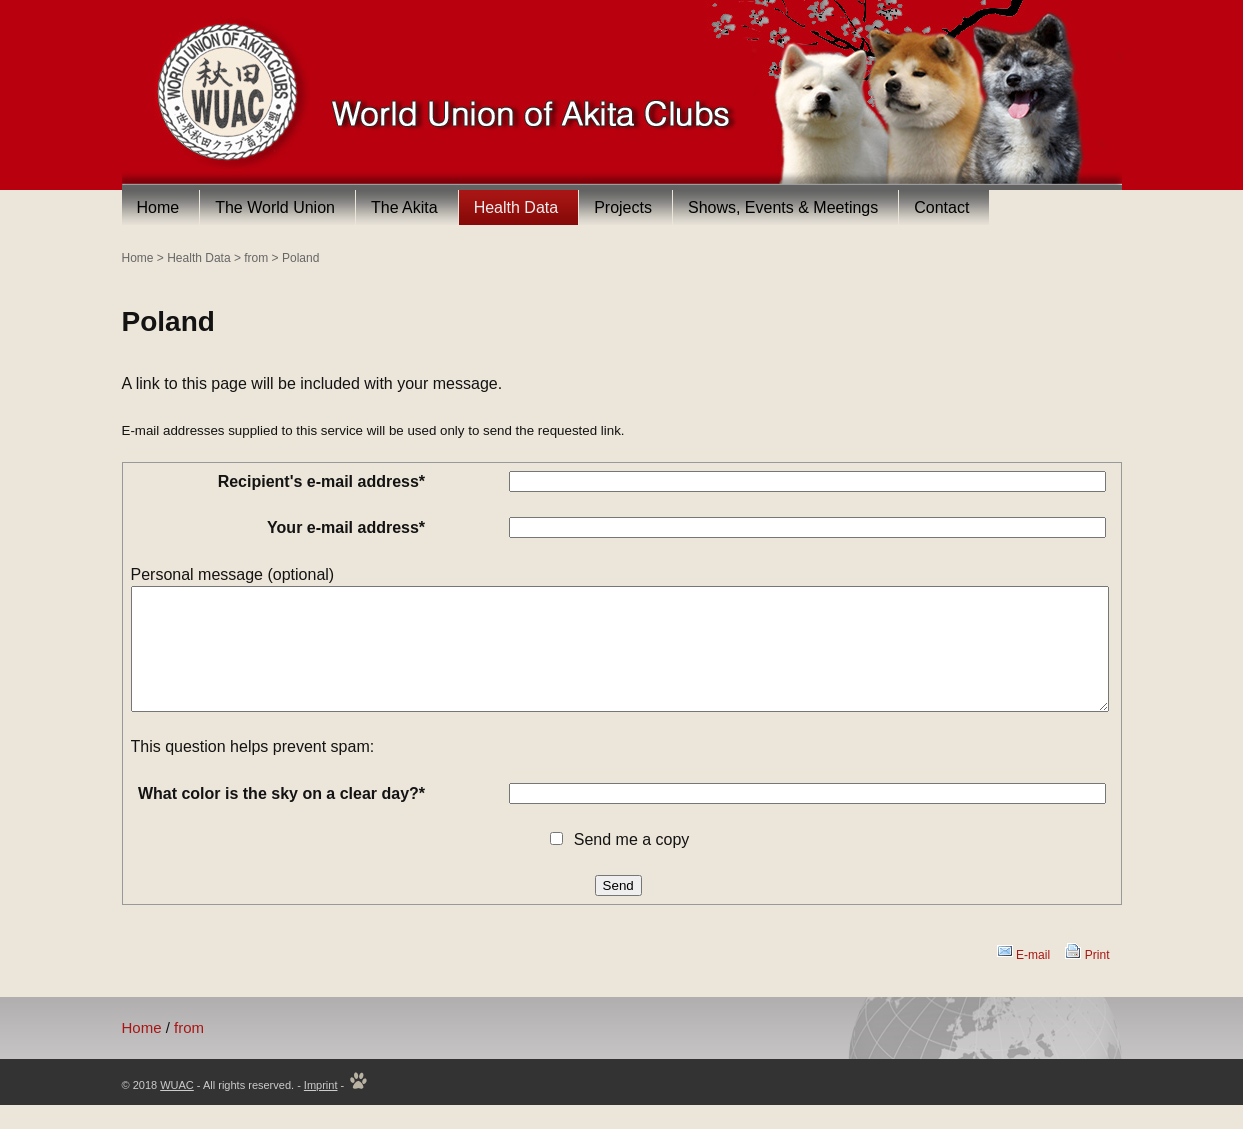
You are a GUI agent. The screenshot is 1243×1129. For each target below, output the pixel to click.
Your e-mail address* (346, 527)
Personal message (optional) (233, 574)
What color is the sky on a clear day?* (281, 817)
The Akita (404, 207)
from (256, 258)
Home (158, 207)
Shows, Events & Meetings (783, 207)
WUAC (177, 1109)
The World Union (275, 207)
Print (1097, 979)
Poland (300, 258)
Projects (623, 207)
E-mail (1033, 979)
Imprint (321, 1109)
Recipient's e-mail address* (321, 481)
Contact (941, 207)
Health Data (516, 207)
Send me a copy (632, 863)
